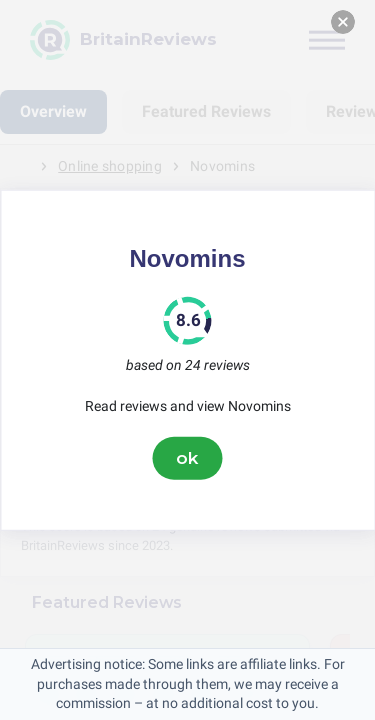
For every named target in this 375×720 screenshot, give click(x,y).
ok (188, 458)
